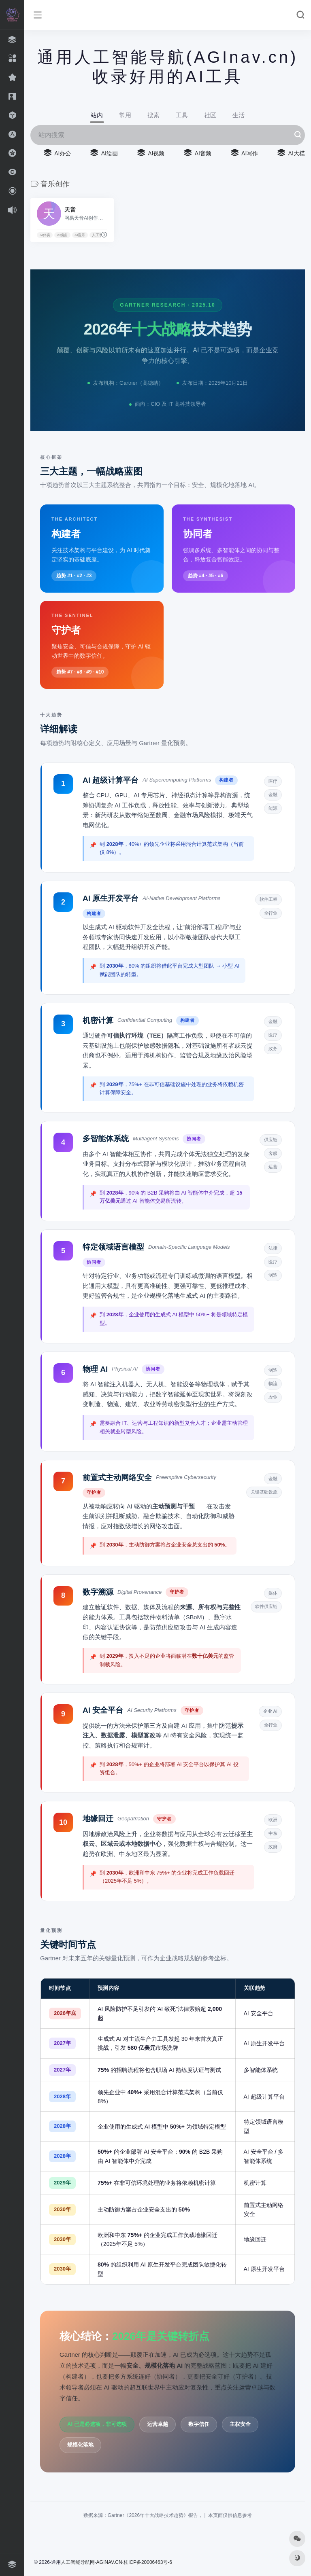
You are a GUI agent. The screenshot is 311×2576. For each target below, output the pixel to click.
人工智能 (99, 235)
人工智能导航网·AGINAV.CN (91, 2562)
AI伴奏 (44, 235)
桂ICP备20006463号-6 (148, 2562)
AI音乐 (80, 235)
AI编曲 (62, 235)
